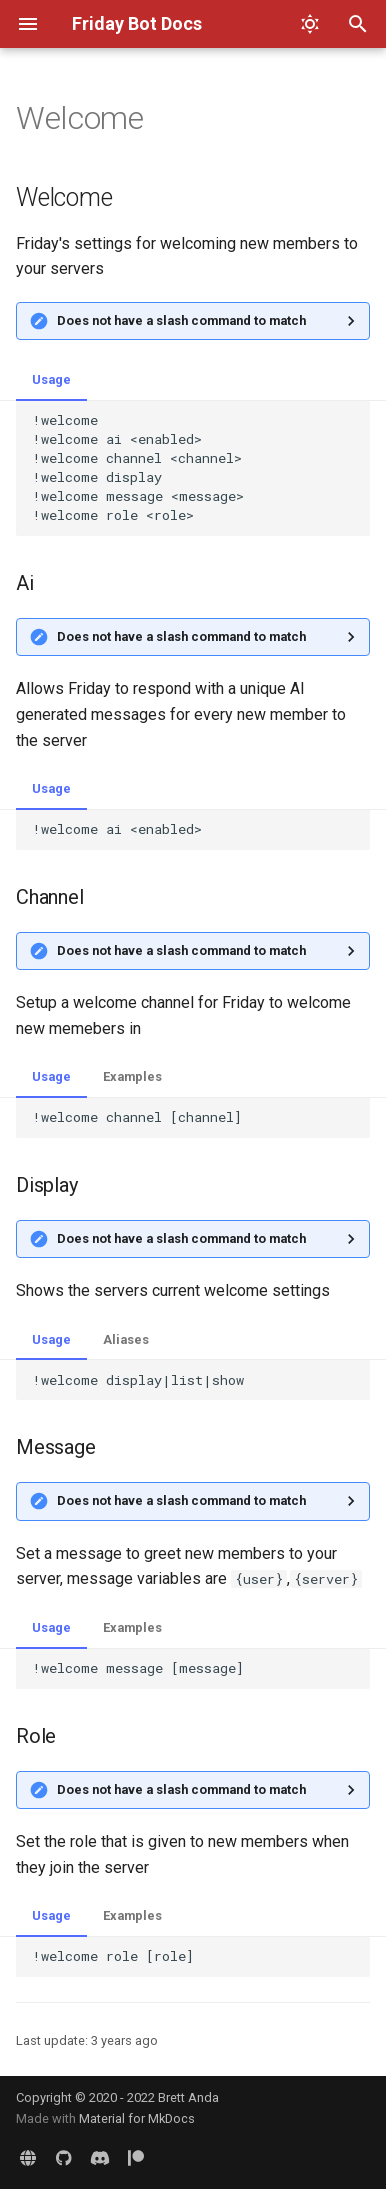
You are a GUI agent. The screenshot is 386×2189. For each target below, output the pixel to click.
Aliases (126, 1339)
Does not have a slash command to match (181, 320)
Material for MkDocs (137, 2118)
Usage (51, 379)
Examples (132, 1076)
